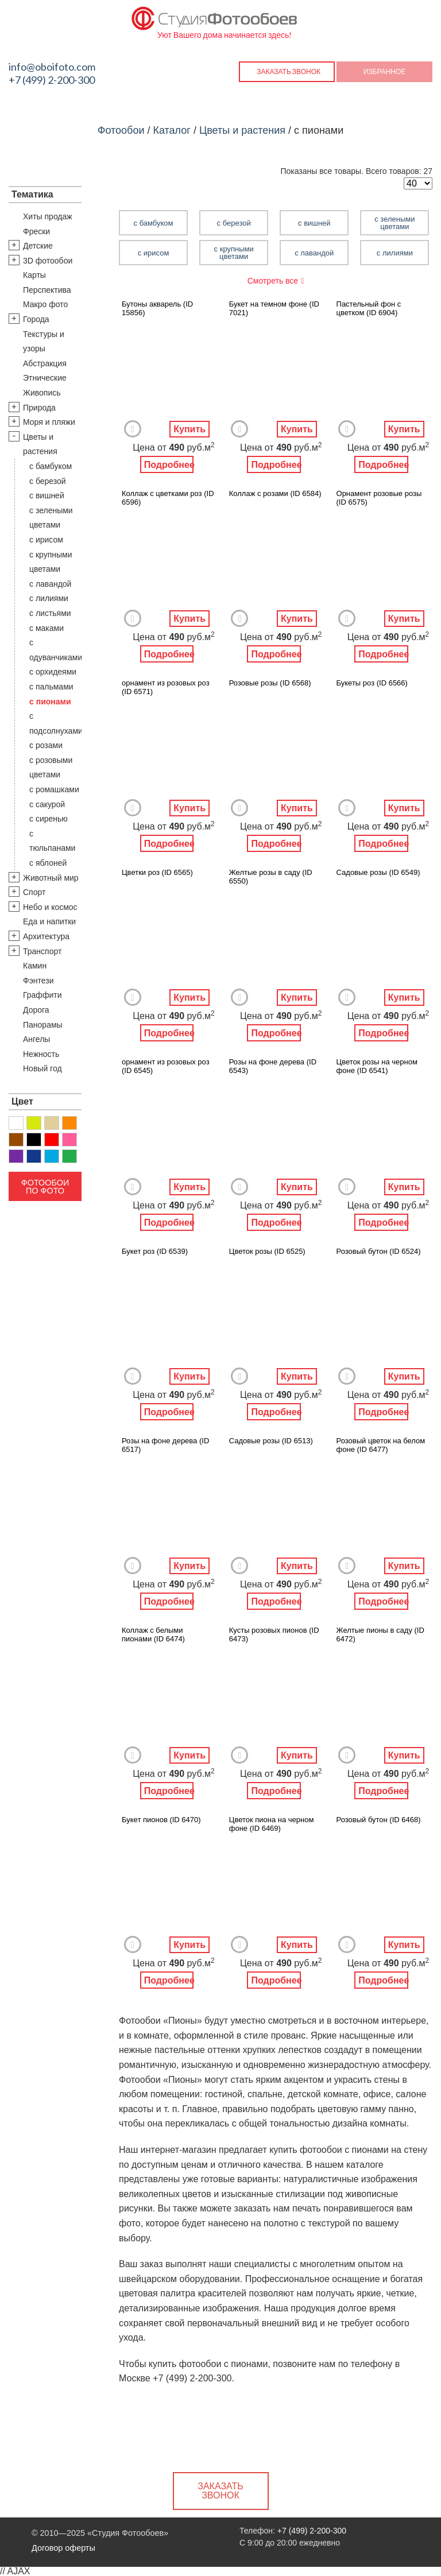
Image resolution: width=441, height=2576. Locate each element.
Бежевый (51, 1123)
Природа (39, 407)
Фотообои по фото (45, 1186)
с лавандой (50, 583)
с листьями (50, 613)
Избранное (384, 71)
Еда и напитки (49, 921)
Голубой (51, 1156)
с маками (46, 628)
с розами (46, 745)
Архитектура (46, 936)
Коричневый (16, 1139)
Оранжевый (69, 1123)
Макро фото (45, 304)
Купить (189, 429)
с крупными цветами (234, 253)
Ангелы (36, 1039)
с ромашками (54, 789)
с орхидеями (52, 671)
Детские (38, 245)
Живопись (42, 392)
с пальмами (51, 686)
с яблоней (48, 862)
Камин (35, 965)
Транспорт (42, 951)
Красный (51, 1139)
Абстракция (45, 363)
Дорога (36, 1009)
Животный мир (51, 877)
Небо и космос (50, 907)
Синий (33, 1156)
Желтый (33, 1123)
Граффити (42, 995)
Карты (34, 275)
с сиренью (48, 818)
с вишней (46, 495)
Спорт (34, 892)
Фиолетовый (16, 1156)
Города (36, 319)
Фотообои (121, 130)
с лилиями (48, 598)
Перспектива (47, 290)
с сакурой (47, 804)
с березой (47, 481)
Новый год (42, 1068)
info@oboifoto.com (52, 66)
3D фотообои (47, 260)
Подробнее (169, 465)
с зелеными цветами (394, 223)
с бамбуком (50, 466)
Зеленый (69, 1156)
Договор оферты (63, 2547)
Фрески (36, 231)
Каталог (171, 130)
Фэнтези (38, 980)
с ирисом (46, 539)
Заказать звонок (288, 71)
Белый (16, 1123)
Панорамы (43, 1024)
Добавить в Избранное (132, 428)
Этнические (45, 377)
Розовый (69, 1139)
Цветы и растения (242, 130)
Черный (33, 1139)
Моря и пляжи (49, 422)
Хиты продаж (47, 216)
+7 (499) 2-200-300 (52, 79)
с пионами (50, 701)
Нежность (41, 1054)
